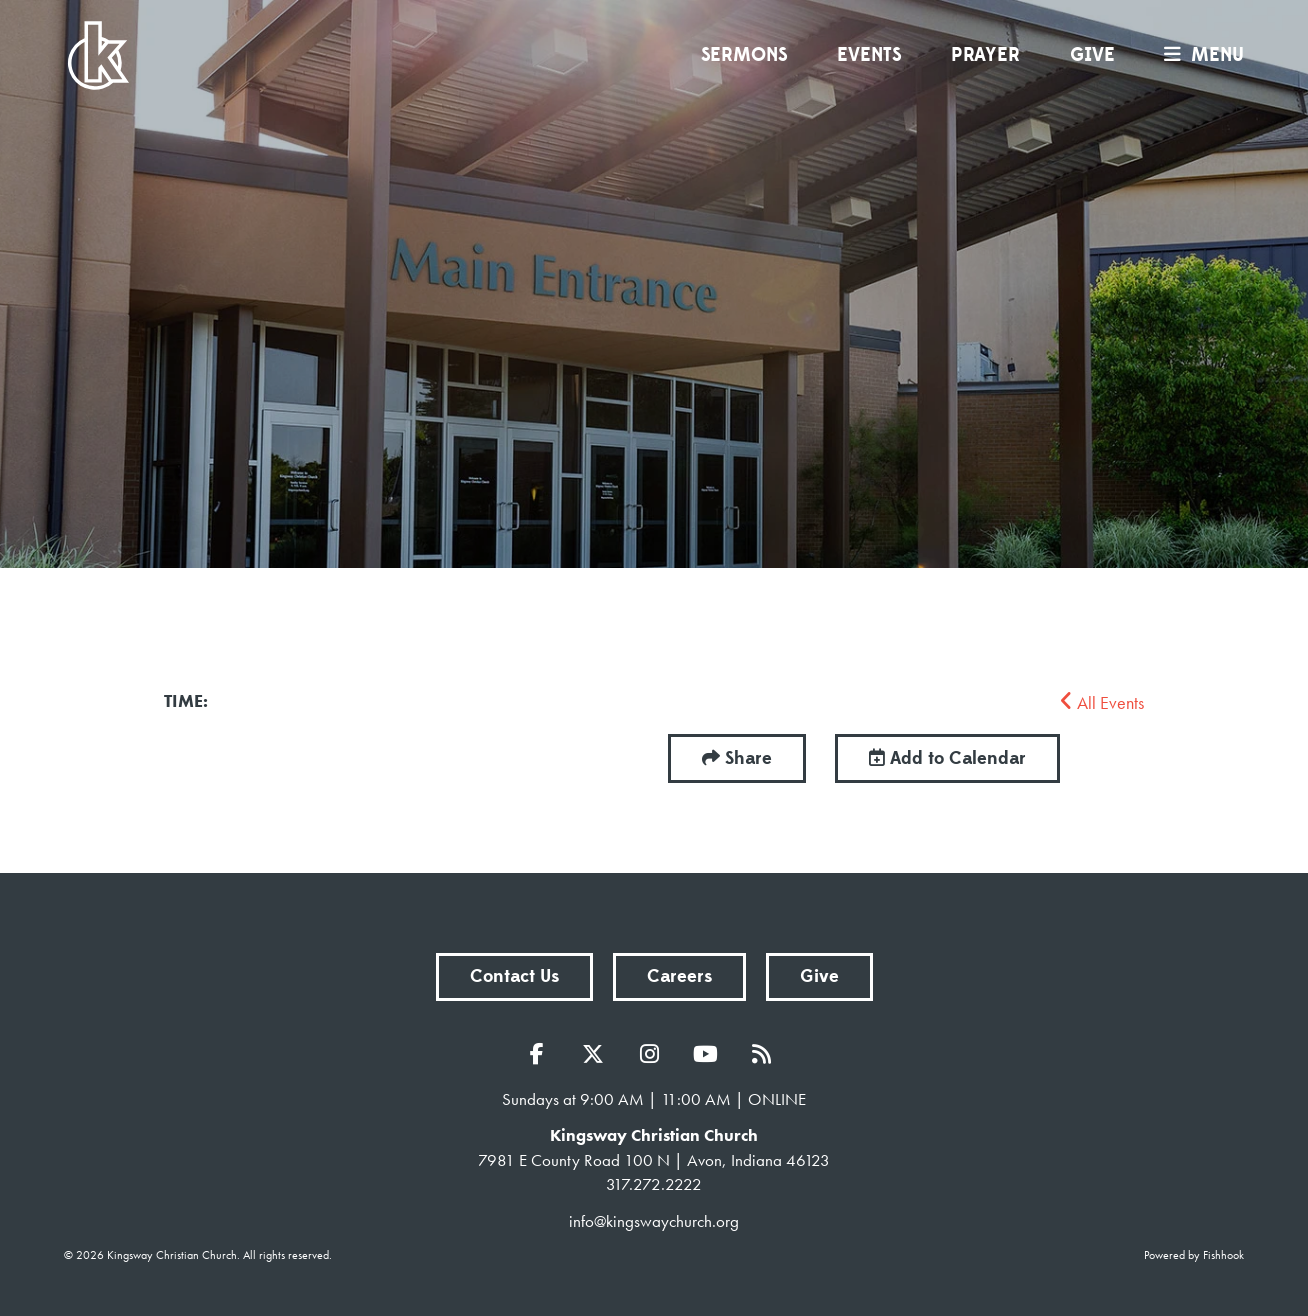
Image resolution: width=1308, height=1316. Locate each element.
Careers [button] (679, 976)
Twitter (598, 1054)
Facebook (542, 1054)
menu (1199, 55)
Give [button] (819, 976)
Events (869, 55)
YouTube (710, 1054)
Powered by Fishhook (1194, 1255)
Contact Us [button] (514, 976)
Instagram (654, 1054)
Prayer (985, 55)
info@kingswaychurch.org (654, 1221)
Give (1092, 55)
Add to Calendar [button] (947, 758)
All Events (1102, 702)
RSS (766, 1054)
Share (748, 758)
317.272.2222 (654, 1184)
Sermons (744, 55)
